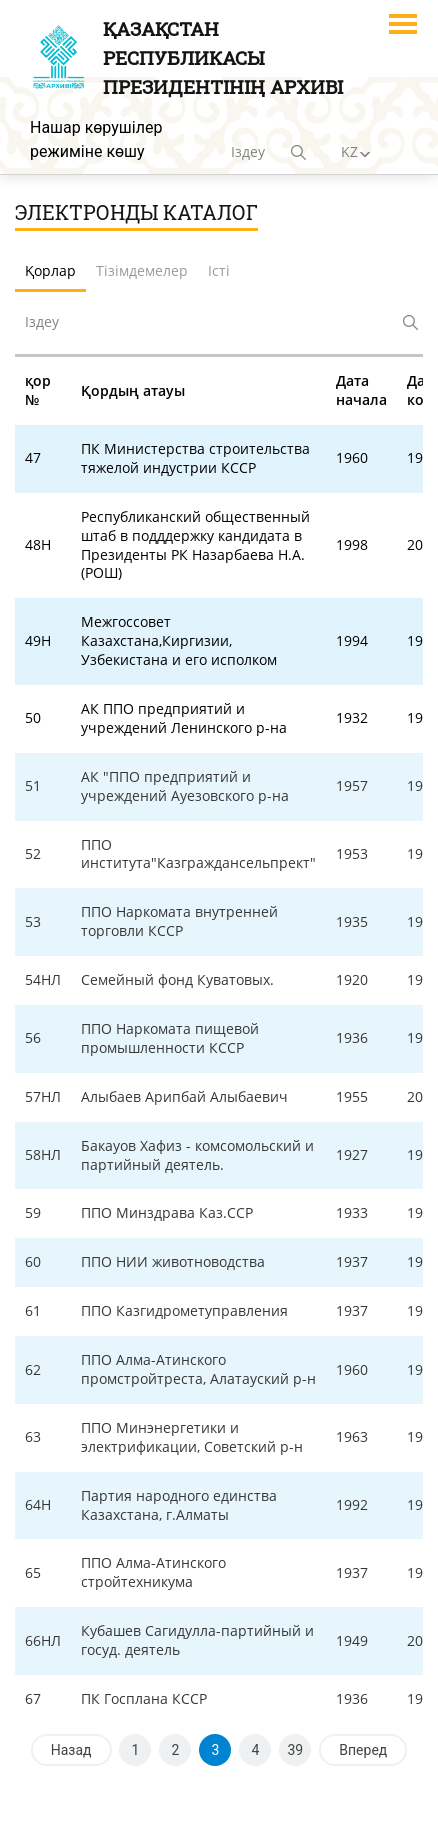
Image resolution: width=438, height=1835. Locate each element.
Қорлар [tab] (50, 270)
